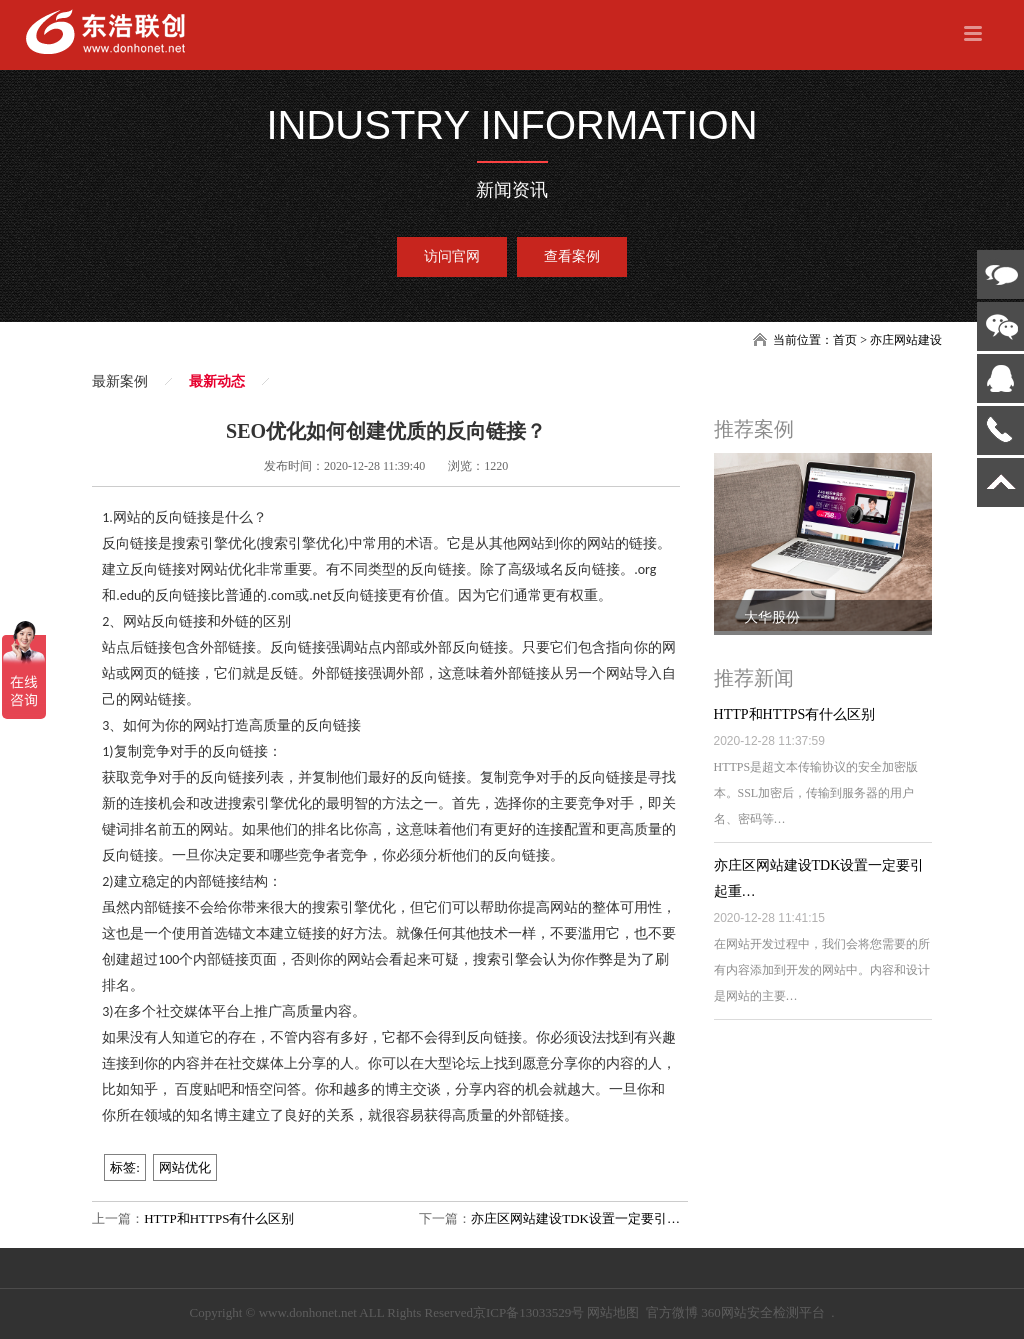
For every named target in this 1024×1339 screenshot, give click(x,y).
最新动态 (217, 381)
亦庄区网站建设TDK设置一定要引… (575, 1218)
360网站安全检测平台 (763, 1312)
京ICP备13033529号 (528, 1312)
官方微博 (672, 1312)
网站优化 (185, 1167)
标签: (125, 1167)
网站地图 (613, 1312)
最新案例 (120, 381)
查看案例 (572, 256)
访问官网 (452, 256)
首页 (845, 340)
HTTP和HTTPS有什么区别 (219, 1218)
